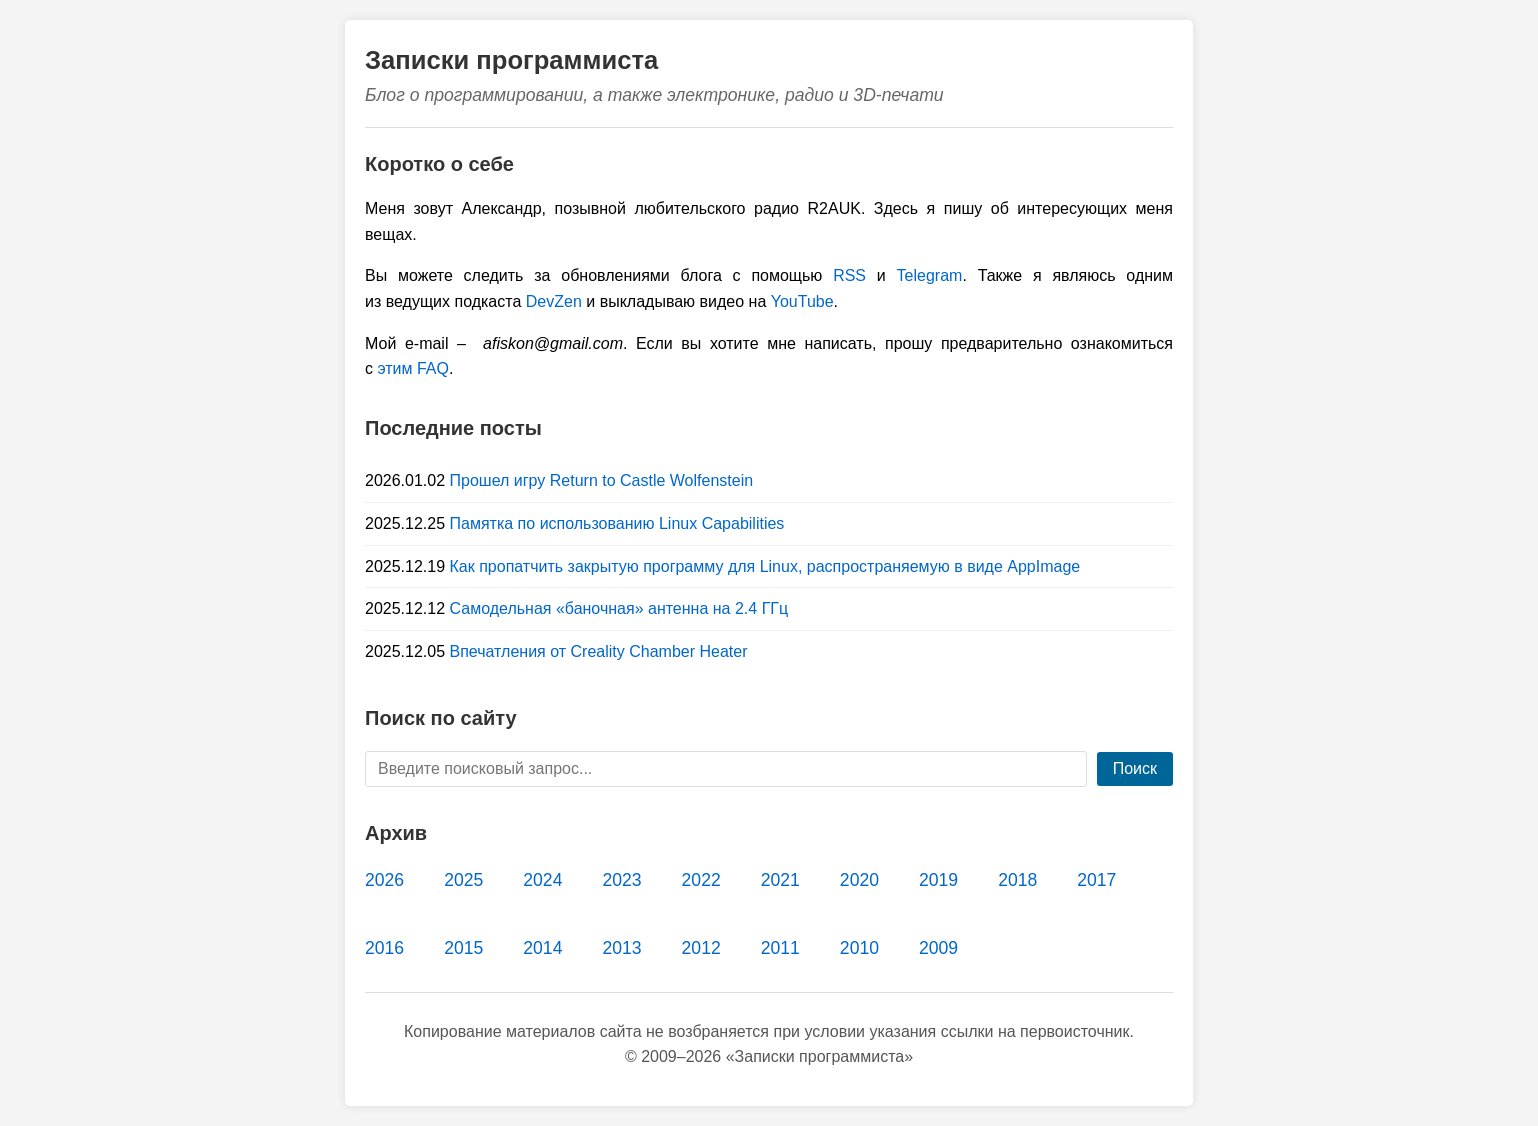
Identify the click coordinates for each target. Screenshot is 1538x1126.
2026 (384, 880)
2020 (859, 880)
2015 (463, 948)
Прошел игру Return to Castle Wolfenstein (602, 480)
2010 (859, 948)
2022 (701, 880)
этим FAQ (413, 368)
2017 (1096, 880)
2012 (701, 948)
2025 (463, 880)
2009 (938, 948)
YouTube (802, 301)
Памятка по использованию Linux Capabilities (617, 523)
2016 (384, 948)
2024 (542, 880)
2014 (542, 948)
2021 (780, 880)
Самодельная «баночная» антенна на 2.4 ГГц (619, 608)
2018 (1017, 880)
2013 (621, 948)
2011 (780, 948)
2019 (938, 880)
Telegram (930, 275)
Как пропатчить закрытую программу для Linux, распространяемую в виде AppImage (765, 566)
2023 (621, 880)
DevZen (554, 301)
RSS (849, 275)
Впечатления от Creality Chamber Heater (599, 651)
